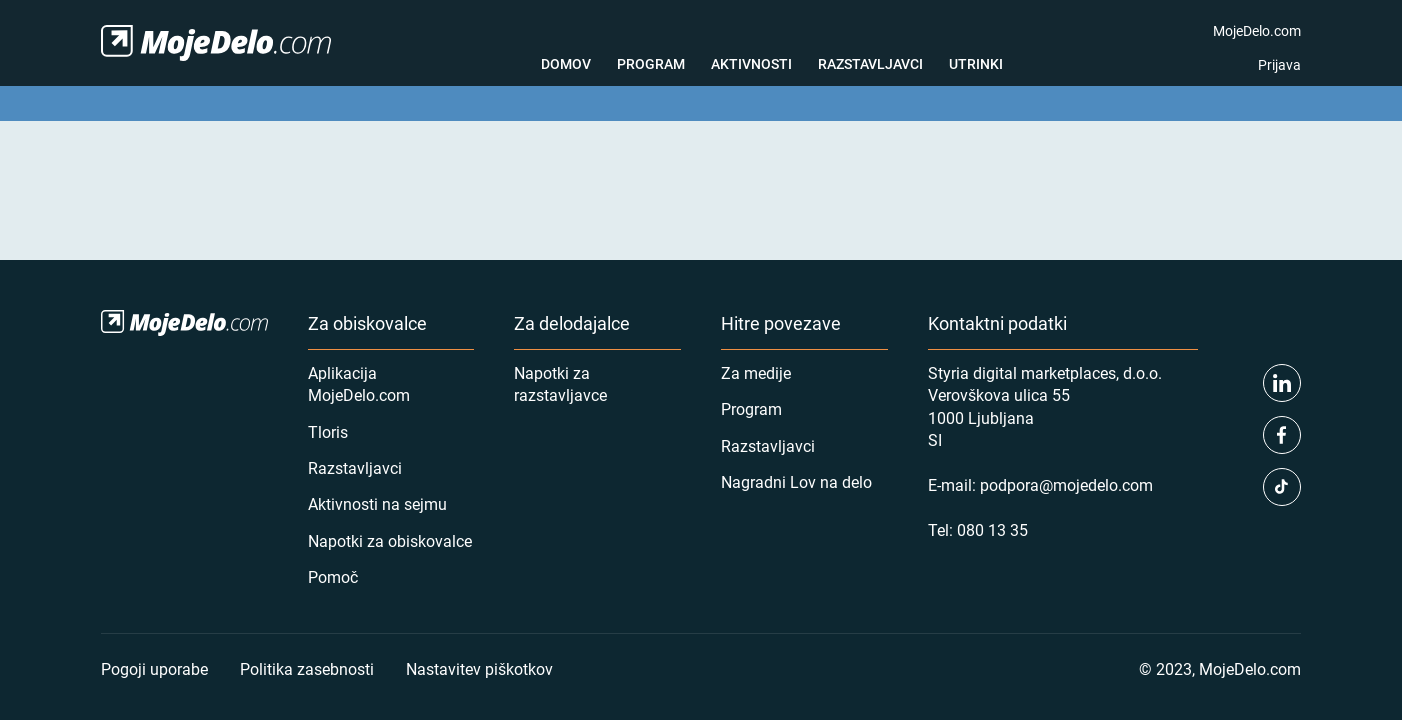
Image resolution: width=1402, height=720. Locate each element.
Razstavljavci (870, 63)
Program (651, 63)
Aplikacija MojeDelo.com (359, 383)
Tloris (328, 431)
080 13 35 (992, 529)
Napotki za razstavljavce (560, 383)
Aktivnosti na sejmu (377, 503)
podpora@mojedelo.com (1066, 484)
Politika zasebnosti (307, 668)
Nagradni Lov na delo (796, 481)
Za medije (756, 372)
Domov (566, 63)
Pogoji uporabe (154, 668)
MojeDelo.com (1257, 30)
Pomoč (333, 576)
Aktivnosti (751, 63)
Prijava (1279, 64)
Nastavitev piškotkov (479, 668)
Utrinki (976, 63)
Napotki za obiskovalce (390, 540)
